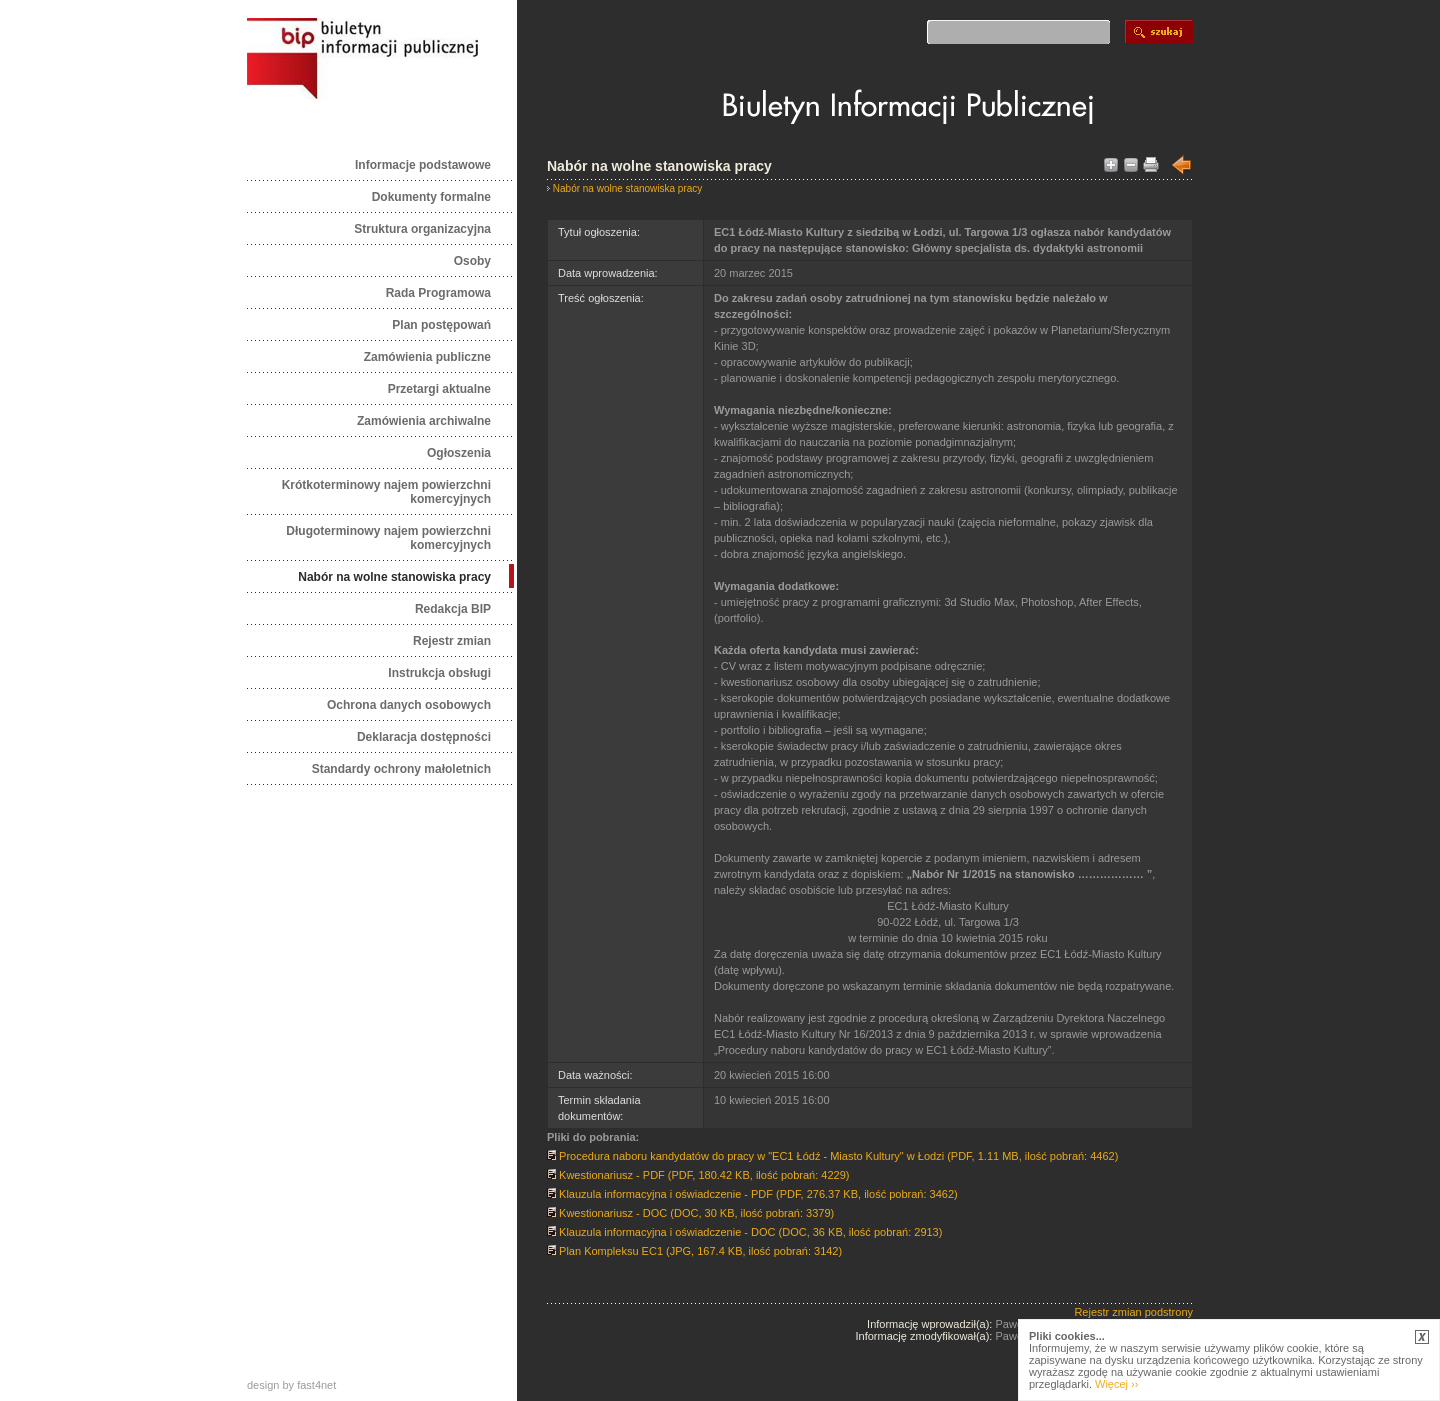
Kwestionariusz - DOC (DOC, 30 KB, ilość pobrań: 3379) (690, 1213)
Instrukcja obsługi (439, 673)
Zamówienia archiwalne (424, 421)
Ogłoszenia (459, 453)
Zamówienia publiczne (427, 357)
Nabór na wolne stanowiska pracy (394, 577)
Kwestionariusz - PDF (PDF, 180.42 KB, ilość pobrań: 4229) (698, 1175)
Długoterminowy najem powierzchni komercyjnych (388, 538)
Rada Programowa (438, 293)
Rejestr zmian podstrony (1133, 1312)
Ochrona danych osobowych (409, 705)
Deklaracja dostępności (424, 737)
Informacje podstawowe (423, 165)
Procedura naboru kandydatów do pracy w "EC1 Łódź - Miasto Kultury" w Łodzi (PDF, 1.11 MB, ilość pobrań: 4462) (832, 1156)
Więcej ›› (1116, 1384)
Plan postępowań (441, 325)
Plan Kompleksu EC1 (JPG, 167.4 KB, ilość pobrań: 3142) (694, 1251)
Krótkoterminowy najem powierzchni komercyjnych (386, 492)
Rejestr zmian (452, 641)
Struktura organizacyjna (422, 229)
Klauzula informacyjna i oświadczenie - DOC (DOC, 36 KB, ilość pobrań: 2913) (744, 1232)
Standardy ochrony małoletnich (401, 769)
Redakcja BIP (453, 609)
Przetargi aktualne (439, 389)
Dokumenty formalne (431, 197)
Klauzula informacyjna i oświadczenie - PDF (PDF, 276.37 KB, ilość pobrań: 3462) (752, 1194)
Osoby (472, 261)
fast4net (316, 1385)
